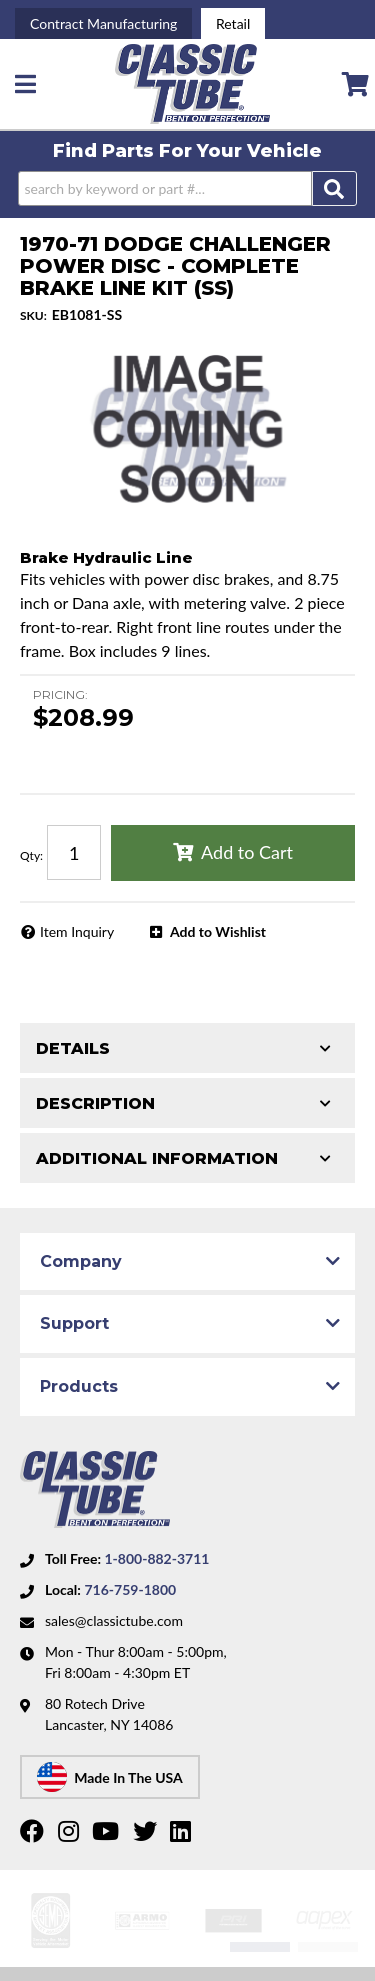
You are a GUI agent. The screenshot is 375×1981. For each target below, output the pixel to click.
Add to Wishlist (218, 931)
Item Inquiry (77, 931)
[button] (187, 188)
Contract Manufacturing (103, 23)
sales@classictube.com (114, 1620)
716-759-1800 (130, 1589)
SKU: (33, 315)
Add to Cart (247, 852)
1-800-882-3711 (156, 1558)
